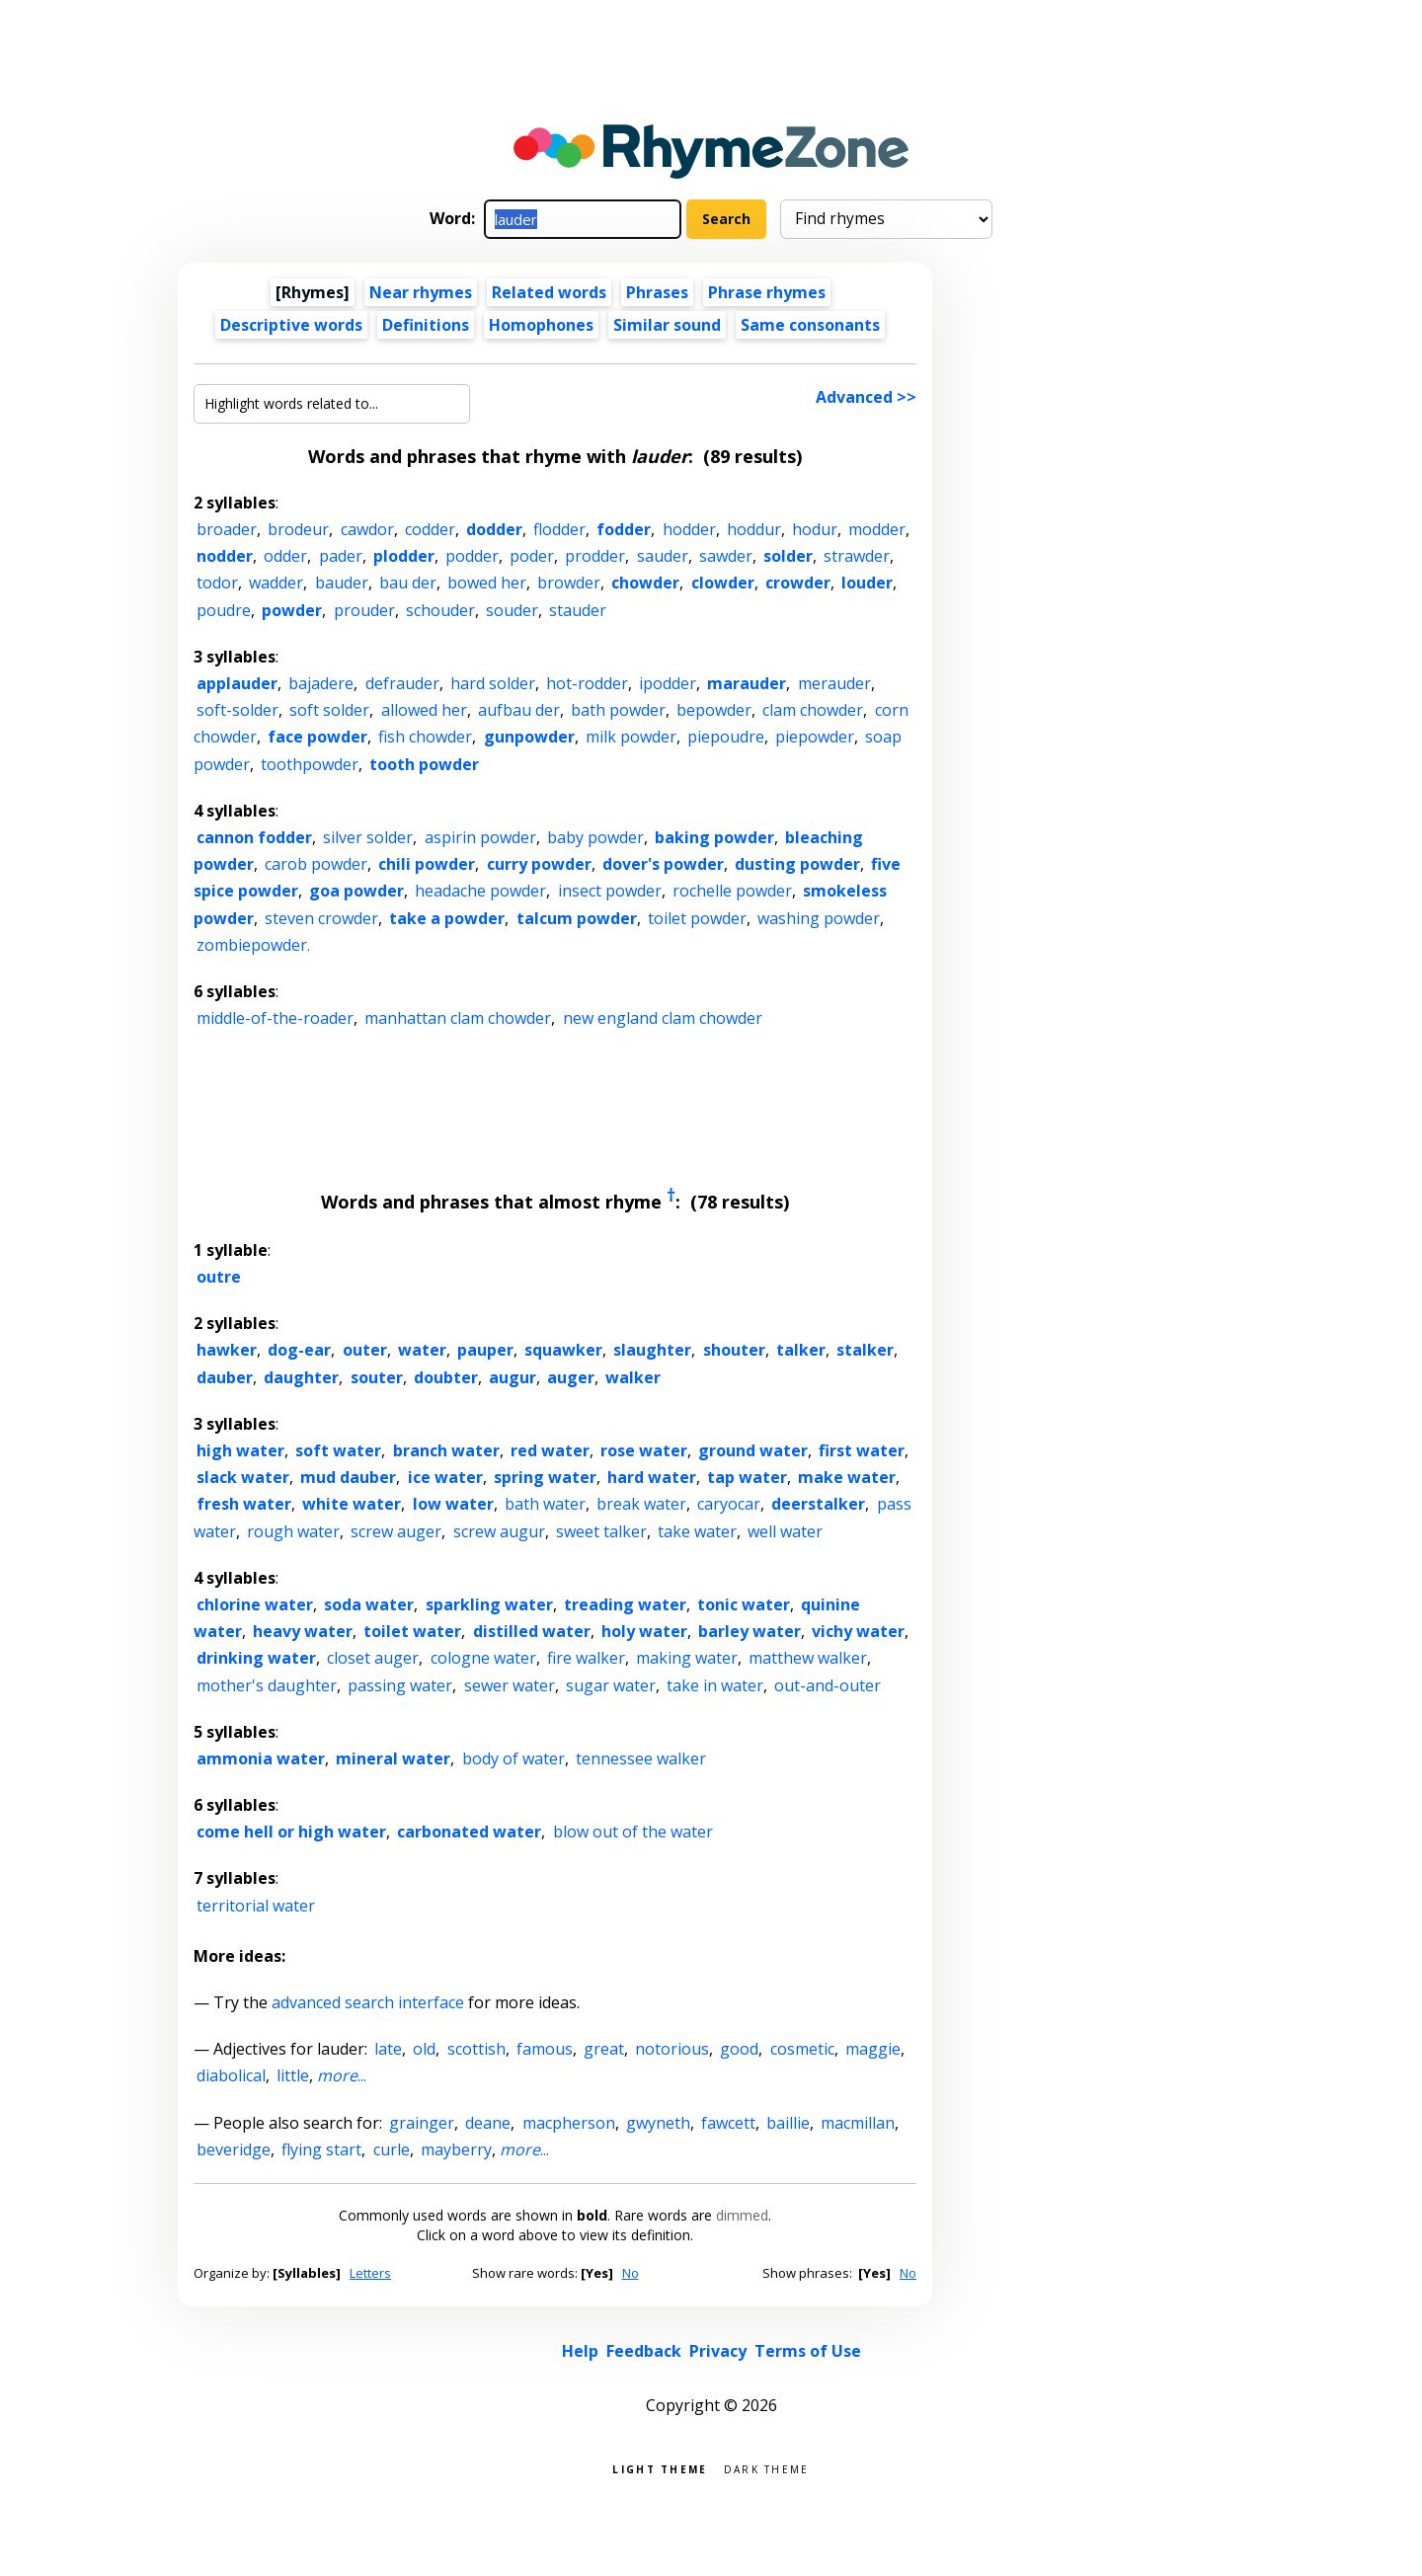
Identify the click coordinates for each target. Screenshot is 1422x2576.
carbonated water (469, 1831)
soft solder (329, 710)
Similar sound (667, 325)
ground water (753, 1450)
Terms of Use (807, 2351)
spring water (545, 1477)
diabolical (231, 2075)
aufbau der (519, 710)
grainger (421, 2123)
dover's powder (663, 864)
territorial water (256, 1905)
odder (285, 556)
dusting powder (797, 864)
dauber (225, 1377)
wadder (276, 582)
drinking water (256, 1658)
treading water (625, 1604)
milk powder (631, 736)
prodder (595, 556)
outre (219, 1277)
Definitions (425, 325)
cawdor (367, 529)
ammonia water (261, 1758)
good (739, 2049)
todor (217, 582)
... (341, 2075)
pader (340, 556)
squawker (563, 1350)
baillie (788, 2123)
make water (847, 1477)
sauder (662, 556)
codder (430, 529)
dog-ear (299, 1350)
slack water (243, 1477)
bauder (341, 582)
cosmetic (802, 2049)
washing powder (818, 918)
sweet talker (601, 1531)
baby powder (595, 837)
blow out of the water (633, 1831)
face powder (317, 736)
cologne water (483, 1658)
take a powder (447, 918)
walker (633, 1377)
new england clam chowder (662, 1018)
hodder (689, 529)
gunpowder (529, 736)
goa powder (356, 890)
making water (687, 1658)
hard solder (492, 683)
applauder (237, 683)
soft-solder (237, 710)
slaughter (652, 1350)
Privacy (718, 2351)
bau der (407, 582)
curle (391, 2149)
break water (641, 1504)
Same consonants (810, 325)
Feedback (643, 2351)
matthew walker (808, 1658)
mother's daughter (267, 1685)
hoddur (754, 529)
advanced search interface (368, 2002)
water (422, 1350)
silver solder (368, 837)
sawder (725, 556)
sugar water (611, 1685)
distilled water (532, 1631)
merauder (834, 683)
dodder (494, 529)
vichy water (858, 1631)
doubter (446, 1377)
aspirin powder (480, 837)
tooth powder (424, 764)
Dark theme (767, 2468)
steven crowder (321, 918)
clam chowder (812, 710)
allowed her (424, 710)
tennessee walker (641, 1758)
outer (365, 1350)
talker (801, 1350)
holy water (644, 1631)
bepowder (713, 710)
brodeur (298, 529)
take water (697, 1531)
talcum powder (576, 918)
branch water (446, 1450)
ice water (445, 1477)
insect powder (610, 890)
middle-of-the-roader (275, 1018)
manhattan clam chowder (457, 1018)
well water (785, 1531)
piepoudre (725, 736)
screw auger (396, 1531)
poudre (224, 610)
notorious (672, 2049)
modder (877, 529)
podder (472, 556)
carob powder (316, 864)
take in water (715, 1685)
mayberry (456, 2149)
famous (544, 2049)
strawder (857, 556)
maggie (873, 2049)
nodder (225, 556)
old (424, 2049)
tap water (747, 1477)
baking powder (714, 837)
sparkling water (489, 1604)
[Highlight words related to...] (332, 404)
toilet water (412, 1631)
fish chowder (425, 736)
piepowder (814, 736)
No (630, 2273)
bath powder (618, 710)
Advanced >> (866, 397)
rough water (293, 1531)
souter (377, 1377)
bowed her (486, 582)
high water (240, 1450)
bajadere (321, 683)
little (292, 2075)
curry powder (539, 864)
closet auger (373, 1658)
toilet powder (697, 918)
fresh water (244, 1504)
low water (453, 1504)
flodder (559, 529)
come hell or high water (291, 1831)
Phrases (657, 292)
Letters (370, 2273)
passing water (400, 1685)
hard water (651, 1477)
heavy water (303, 1631)
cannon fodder (254, 837)
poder (532, 556)
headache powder (480, 890)
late (388, 2049)
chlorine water (255, 1604)
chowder (645, 582)
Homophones (541, 325)
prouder (364, 610)
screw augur (499, 1531)
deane (488, 2123)
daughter (301, 1377)
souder (512, 610)
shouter (734, 1350)
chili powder (426, 864)
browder (568, 582)
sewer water (509, 1685)
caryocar (728, 1504)
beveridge (234, 2149)
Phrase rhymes (767, 292)
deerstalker (818, 1504)
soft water (338, 1450)
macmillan (858, 2123)
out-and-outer (827, 1685)
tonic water (743, 1604)
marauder (746, 683)
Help (580, 2351)
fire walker (586, 1658)
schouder (440, 610)
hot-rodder (587, 683)
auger (570, 1377)
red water (550, 1450)
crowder (797, 582)
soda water (369, 1604)
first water (862, 1450)
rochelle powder (732, 890)
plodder (403, 556)
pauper (485, 1350)
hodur (814, 529)
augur (512, 1377)
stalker (865, 1350)
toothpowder (309, 764)
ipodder (667, 683)
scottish (476, 2049)
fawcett (728, 2123)
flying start (321, 2149)
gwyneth (658, 2123)
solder (788, 556)
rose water (643, 1450)
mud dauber (348, 1477)
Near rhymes (420, 292)
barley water (749, 1631)
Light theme (659, 2468)
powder (292, 610)
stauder (577, 610)
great (604, 2049)
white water (351, 1504)
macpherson (568, 2123)
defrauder (402, 683)
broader (227, 529)
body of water (513, 1758)
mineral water (393, 1758)
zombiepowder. (253, 945)
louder (867, 582)
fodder (623, 529)
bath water (545, 1504)
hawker (227, 1350)
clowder (722, 582)
